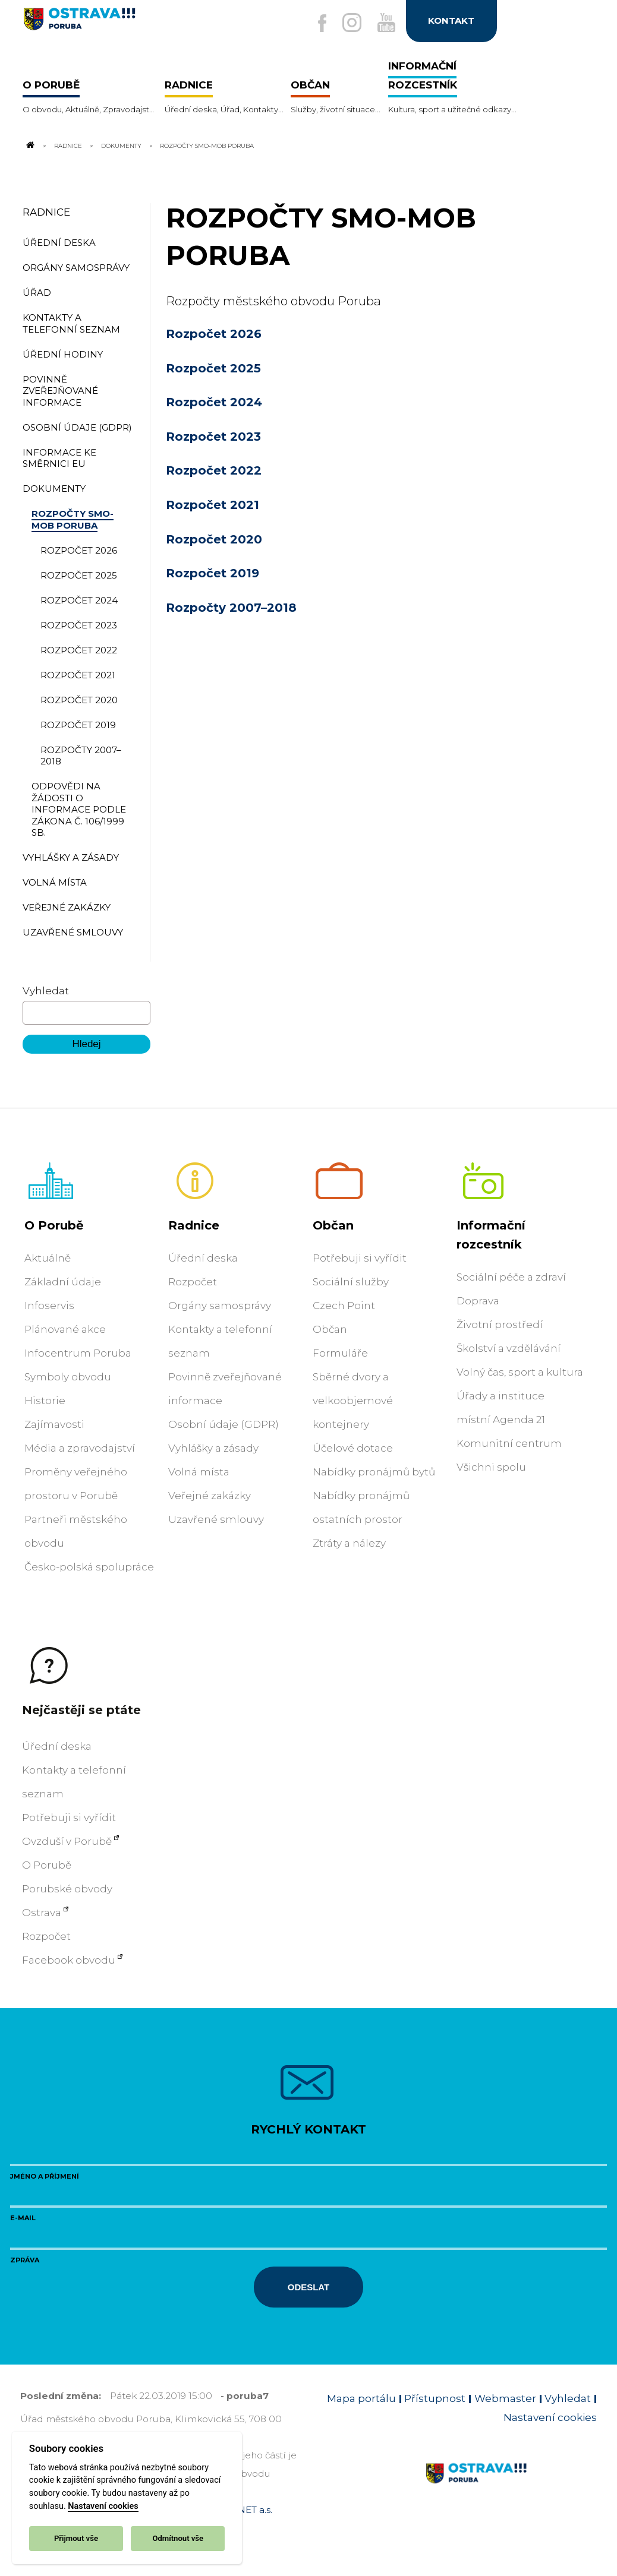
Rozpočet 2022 (214, 470)
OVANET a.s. (245, 2509)
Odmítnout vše (177, 2538)
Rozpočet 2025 (213, 368)
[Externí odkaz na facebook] (316, 24)
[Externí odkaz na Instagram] (347, 23)
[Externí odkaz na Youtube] (384, 23)
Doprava (478, 1301)
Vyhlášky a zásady (213, 1448)
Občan (333, 1225)
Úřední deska (203, 1258)
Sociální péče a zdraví (511, 1277)
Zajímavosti (54, 1424)
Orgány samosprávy (219, 1305)
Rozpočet (192, 1282)
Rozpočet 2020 (214, 539)
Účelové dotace (353, 1448)
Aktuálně (47, 1258)
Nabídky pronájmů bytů (374, 1472)
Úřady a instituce (500, 1396)
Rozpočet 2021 (212, 505)
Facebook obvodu (68, 1960)
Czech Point (344, 1305)
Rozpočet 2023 (213, 436)
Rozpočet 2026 (214, 334)
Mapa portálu (361, 2398)
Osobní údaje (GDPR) (223, 1424)
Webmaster (505, 2398)
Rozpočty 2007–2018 (231, 607)
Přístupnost (434, 2398)
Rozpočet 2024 (214, 402)
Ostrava (41, 1912)
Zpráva (24, 2260)
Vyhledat (46, 991)
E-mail (23, 2218)
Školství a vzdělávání (509, 1348)
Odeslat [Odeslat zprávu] (308, 2287)
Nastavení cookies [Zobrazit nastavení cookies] (550, 2417)
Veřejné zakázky (209, 1496)
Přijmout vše (76, 2538)
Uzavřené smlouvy (216, 1519)
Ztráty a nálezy (349, 1543)
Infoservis (49, 1305)
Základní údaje (62, 1282)
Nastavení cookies (103, 2506)
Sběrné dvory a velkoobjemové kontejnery (353, 1400)
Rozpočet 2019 (212, 573)
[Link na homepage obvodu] (511, 2487)
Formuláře (340, 1353)
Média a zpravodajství (79, 1448)
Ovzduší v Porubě (67, 1841)
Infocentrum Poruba (77, 1353)
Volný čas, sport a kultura (520, 1372)
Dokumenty (121, 145)
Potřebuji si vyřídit (360, 1258)
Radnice (68, 145)
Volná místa (198, 1472)
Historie (44, 1400)
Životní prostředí (500, 1324)
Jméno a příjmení (44, 2176)
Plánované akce (65, 1329)
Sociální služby (351, 1282)
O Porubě (54, 1225)
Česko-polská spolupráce (89, 1567)
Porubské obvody (67, 1889)
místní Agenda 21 (501, 1420)
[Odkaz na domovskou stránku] (30, 145)
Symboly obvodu (67, 1377)
